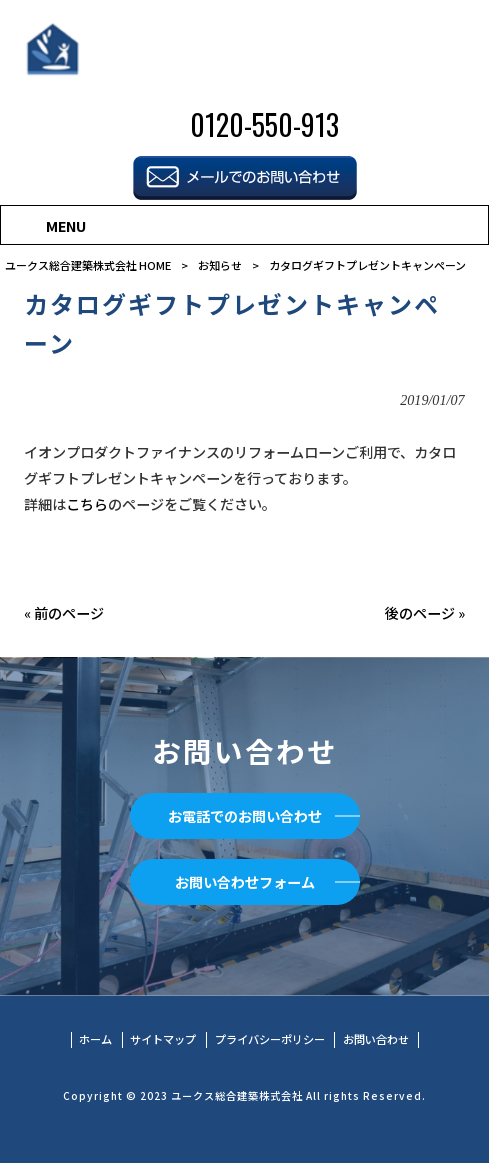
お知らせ (220, 265)
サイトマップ (163, 1039)
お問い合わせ (376, 1039)
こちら (87, 504)
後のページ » (425, 613)
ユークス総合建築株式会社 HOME (88, 265)
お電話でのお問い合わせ (245, 816)
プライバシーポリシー (270, 1039)
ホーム (95, 1039)
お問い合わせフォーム (245, 882)
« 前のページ (64, 613)
